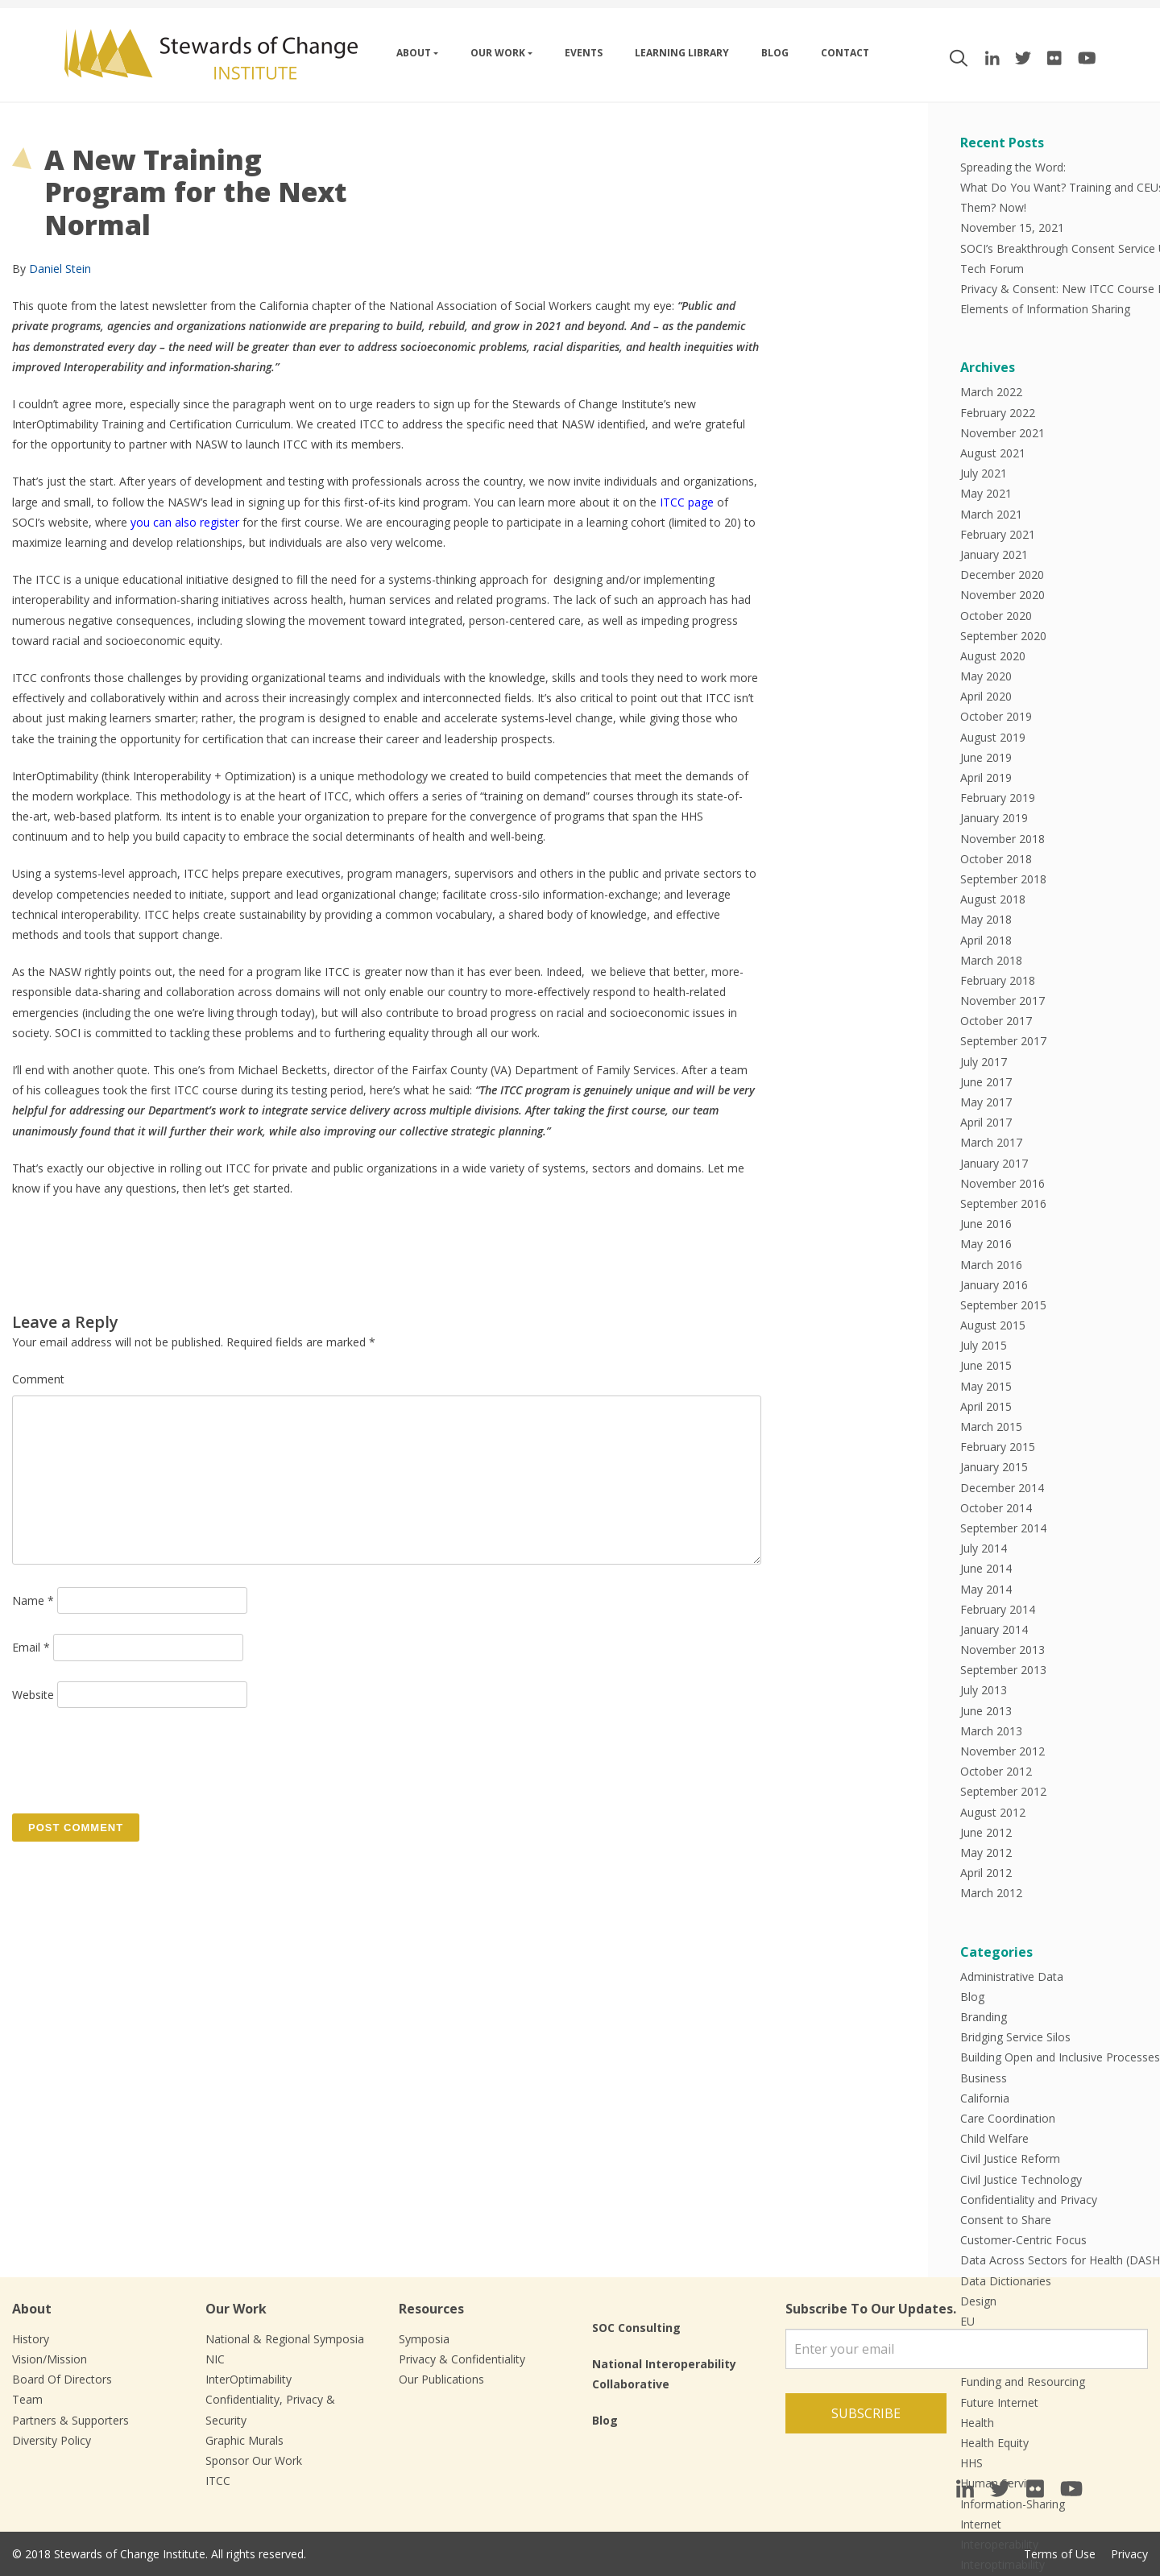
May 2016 (986, 1243)
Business (983, 2078)
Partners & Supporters (70, 2420)
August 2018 (992, 899)
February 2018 (997, 980)
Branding (983, 2016)
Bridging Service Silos (1015, 2037)
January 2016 (994, 1284)
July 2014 (983, 1548)
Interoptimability (1002, 2564)
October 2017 (996, 1020)
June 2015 (986, 1365)
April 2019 (986, 777)
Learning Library (682, 53)
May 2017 (986, 1102)
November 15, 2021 (1012, 227)
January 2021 (994, 554)
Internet (980, 2524)
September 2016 (1003, 1203)
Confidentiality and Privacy (1028, 2199)
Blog (775, 53)
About (413, 53)
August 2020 (992, 656)
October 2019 (996, 716)
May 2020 (986, 676)
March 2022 (991, 391)
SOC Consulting (636, 2327)
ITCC (217, 2480)
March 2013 (991, 1731)
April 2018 (986, 940)
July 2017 (983, 1061)
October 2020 (996, 615)
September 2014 (1003, 1528)
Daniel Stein (60, 268)
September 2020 (1003, 635)
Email (31, 1647)
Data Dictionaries (1005, 2281)
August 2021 (992, 453)
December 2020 (1002, 574)
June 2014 (986, 1568)
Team (27, 2399)
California (984, 2098)
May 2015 (986, 1386)
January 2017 (994, 1163)
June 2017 (986, 1082)
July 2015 (983, 1345)
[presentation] (134, 1759)
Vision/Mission (49, 2359)
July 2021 (983, 473)
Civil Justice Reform (1010, 2158)
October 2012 (996, 1771)
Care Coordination (1007, 2118)
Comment (38, 1379)
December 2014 (1002, 1487)
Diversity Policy (51, 2440)
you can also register (184, 522)
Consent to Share (1005, 2219)
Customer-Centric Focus (1023, 2239)
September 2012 (1003, 1791)
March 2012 (991, 1892)
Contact (845, 53)
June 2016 (986, 1223)
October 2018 (996, 858)
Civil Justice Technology (1021, 2179)
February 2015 (997, 1446)
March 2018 (991, 960)
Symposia (424, 2339)
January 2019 (994, 817)
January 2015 (994, 1466)
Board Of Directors (62, 2379)
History (30, 2339)
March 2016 (991, 1264)
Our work (497, 53)
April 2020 (986, 696)
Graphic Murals (244, 2440)
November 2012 (1002, 1751)
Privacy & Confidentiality (462, 2359)
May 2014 (986, 1589)
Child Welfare (994, 2138)
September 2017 (1003, 1040)
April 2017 (986, 1122)
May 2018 (986, 919)
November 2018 (1002, 838)
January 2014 (994, 1629)
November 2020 (1002, 594)
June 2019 (986, 757)
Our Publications (441, 2379)
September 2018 (1003, 879)
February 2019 (997, 797)
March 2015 (991, 1426)
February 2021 (997, 534)
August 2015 (992, 1325)
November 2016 (1002, 1183)
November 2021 (1002, 432)
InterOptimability (248, 2379)
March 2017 (991, 1142)
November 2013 (1002, 1649)
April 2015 (986, 1406)
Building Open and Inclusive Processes (1060, 2057)
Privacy (1129, 2554)
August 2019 (992, 737)
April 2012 (986, 1872)
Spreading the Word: (1013, 167)
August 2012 (992, 1812)
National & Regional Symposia (284, 2339)
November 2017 (1002, 1000)
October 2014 (996, 1507)
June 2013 (986, 1710)
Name (33, 1600)
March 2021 (991, 514)
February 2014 (997, 1609)
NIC (215, 2359)
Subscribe (866, 2413)
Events (584, 53)
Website (33, 1694)
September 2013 (1003, 1669)
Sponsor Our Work (253, 2460)
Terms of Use (1060, 2554)
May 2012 (986, 1852)
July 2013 (983, 1689)
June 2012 (986, 1832)
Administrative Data (1011, 1976)
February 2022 (997, 412)
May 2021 (986, 493)
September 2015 (1003, 1305)
